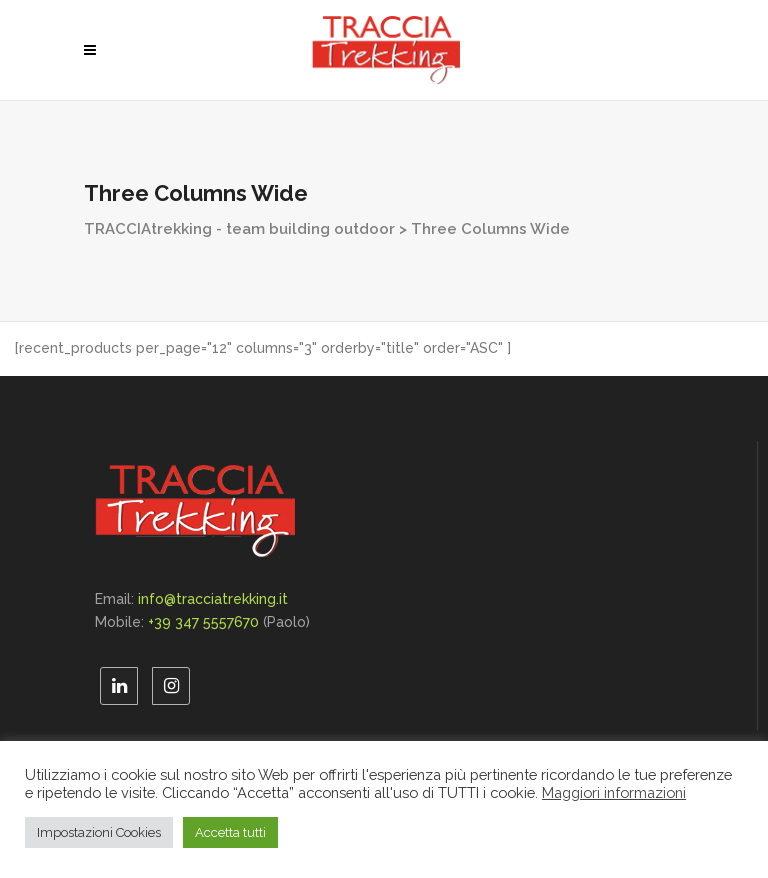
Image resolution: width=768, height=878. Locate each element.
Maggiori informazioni (614, 792)
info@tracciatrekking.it (213, 599)
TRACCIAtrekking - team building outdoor (239, 229)
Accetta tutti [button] (230, 832)
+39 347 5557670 (203, 622)
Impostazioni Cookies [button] (99, 832)
